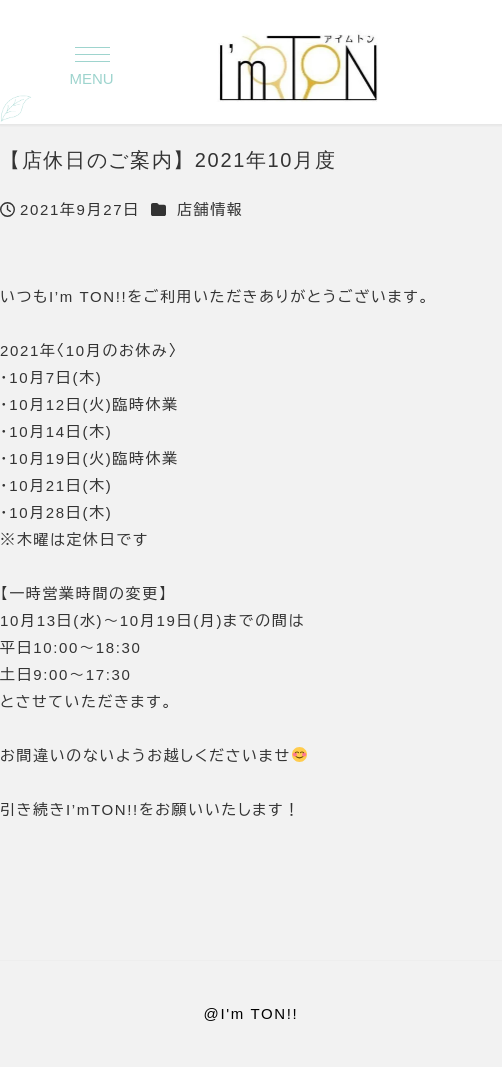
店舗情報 (210, 209)
